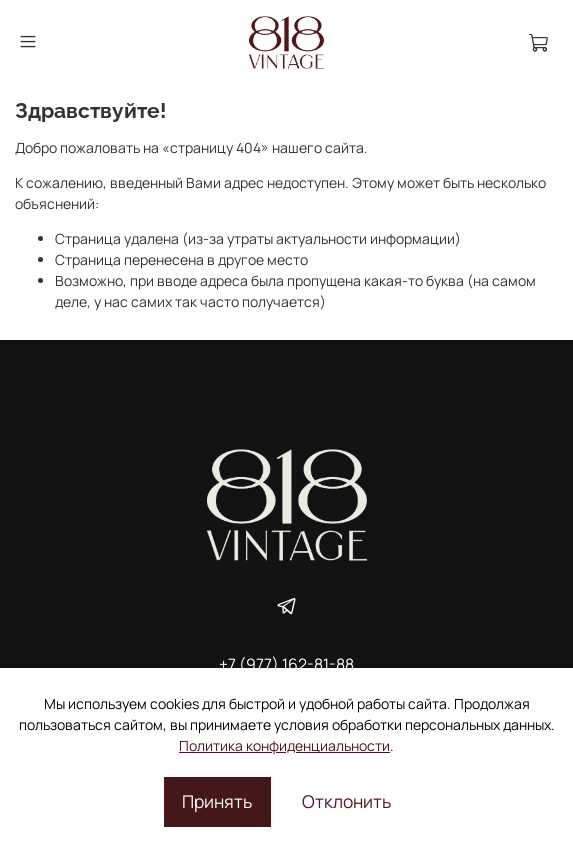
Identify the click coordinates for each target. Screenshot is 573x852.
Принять (217, 801)
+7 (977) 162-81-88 (286, 664)
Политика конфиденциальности (284, 745)
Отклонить (346, 801)
